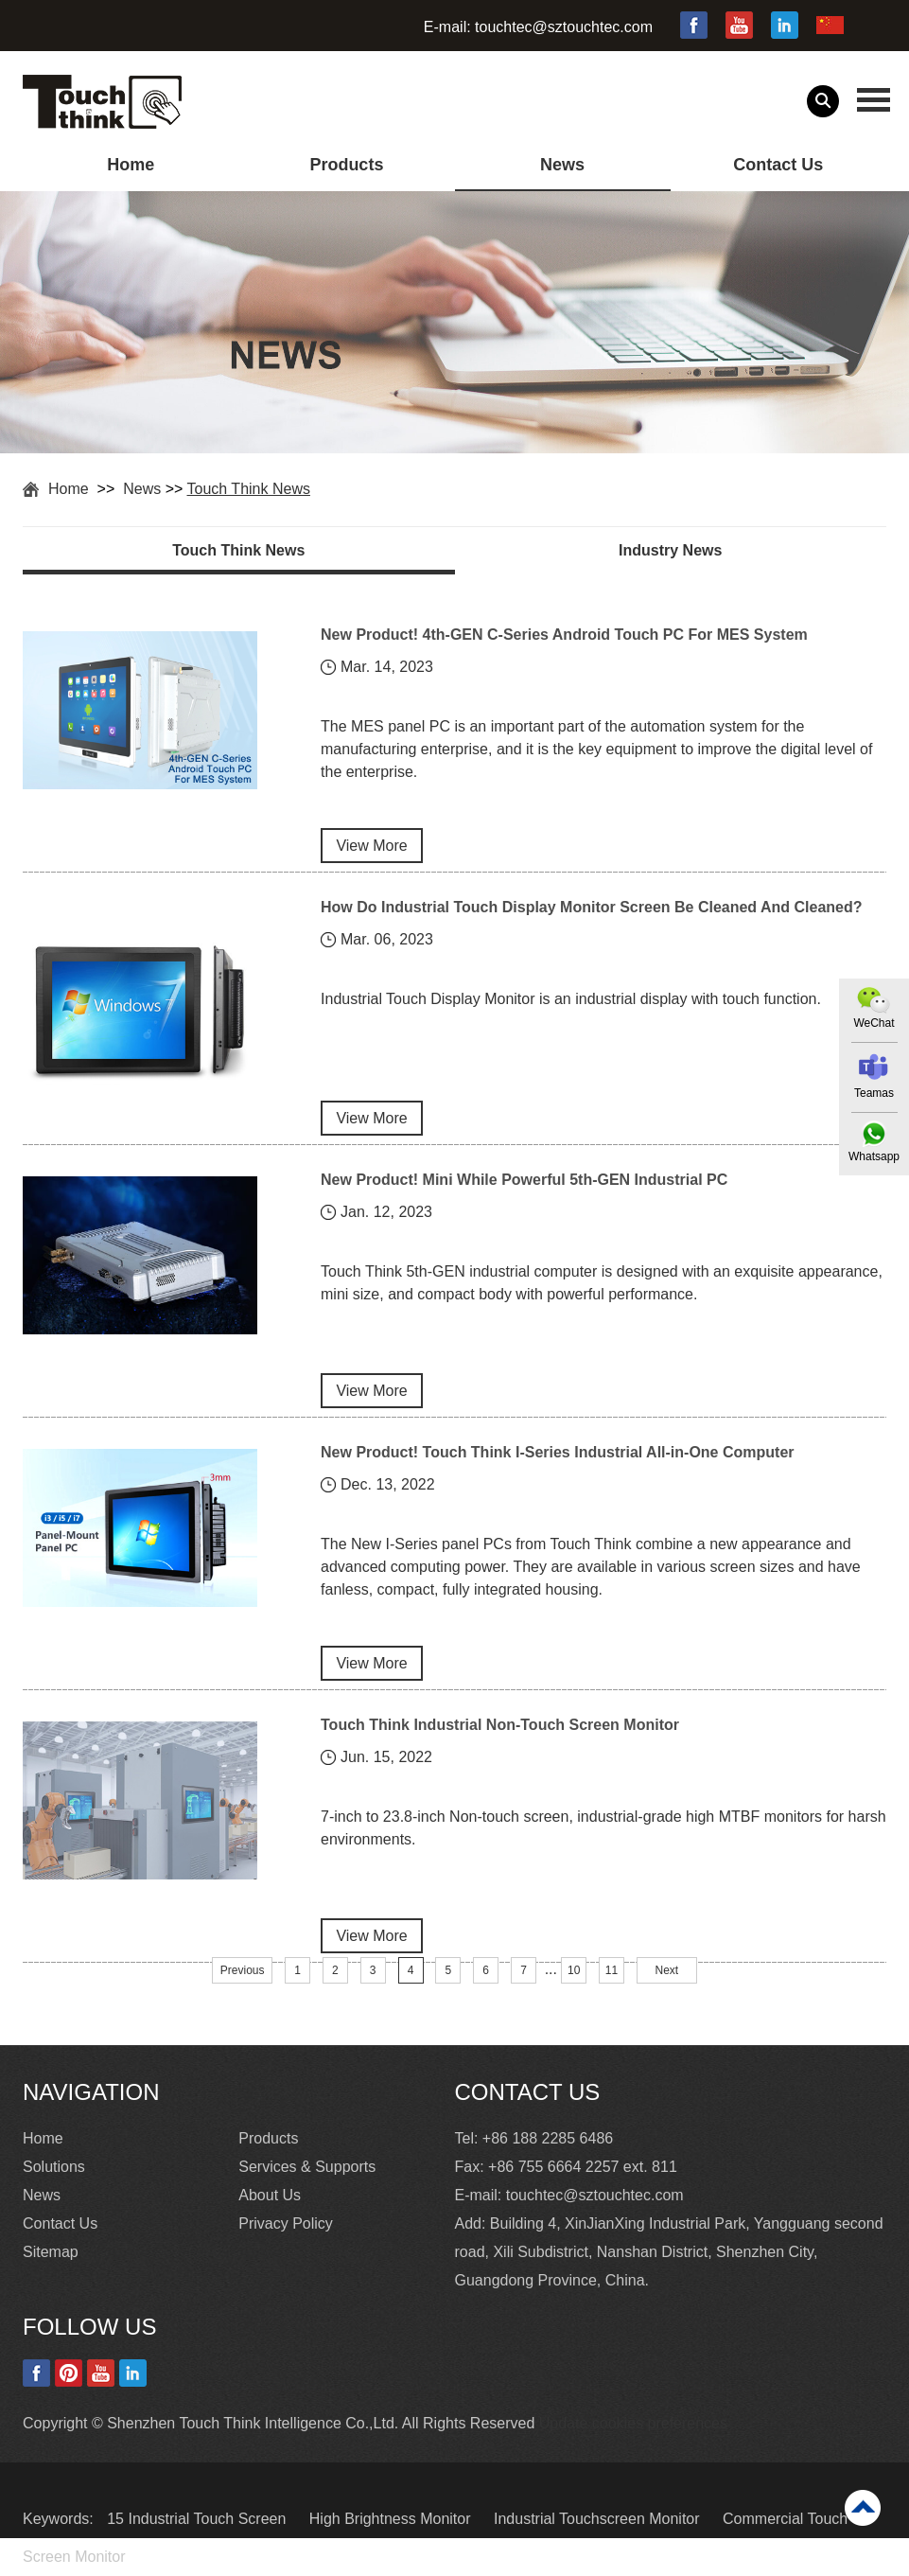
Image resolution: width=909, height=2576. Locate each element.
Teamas (874, 1093)
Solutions (54, 2167)
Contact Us (778, 164)
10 (574, 1970)
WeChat (873, 1023)
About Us (269, 2195)
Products (346, 164)
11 (611, 1970)
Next (666, 1970)
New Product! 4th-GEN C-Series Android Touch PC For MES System (564, 634)
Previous (242, 1970)
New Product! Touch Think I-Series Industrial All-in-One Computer (557, 1452)
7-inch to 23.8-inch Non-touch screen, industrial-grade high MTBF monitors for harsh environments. (603, 1827)
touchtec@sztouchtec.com (564, 27)
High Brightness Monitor (392, 2519)
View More (371, 846)
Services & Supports (307, 2167)
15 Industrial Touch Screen (198, 2519)
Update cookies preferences (633, 2423)
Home (130, 164)
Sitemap (51, 2252)
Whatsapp (874, 1156)
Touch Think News (248, 489)
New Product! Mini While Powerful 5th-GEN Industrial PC (524, 1180)
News (562, 164)
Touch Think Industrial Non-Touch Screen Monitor (500, 1725)
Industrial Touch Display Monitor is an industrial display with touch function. (571, 999)
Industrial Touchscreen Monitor (599, 2519)
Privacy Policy (285, 2223)
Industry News (670, 550)
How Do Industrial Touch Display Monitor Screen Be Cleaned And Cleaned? (592, 907)
